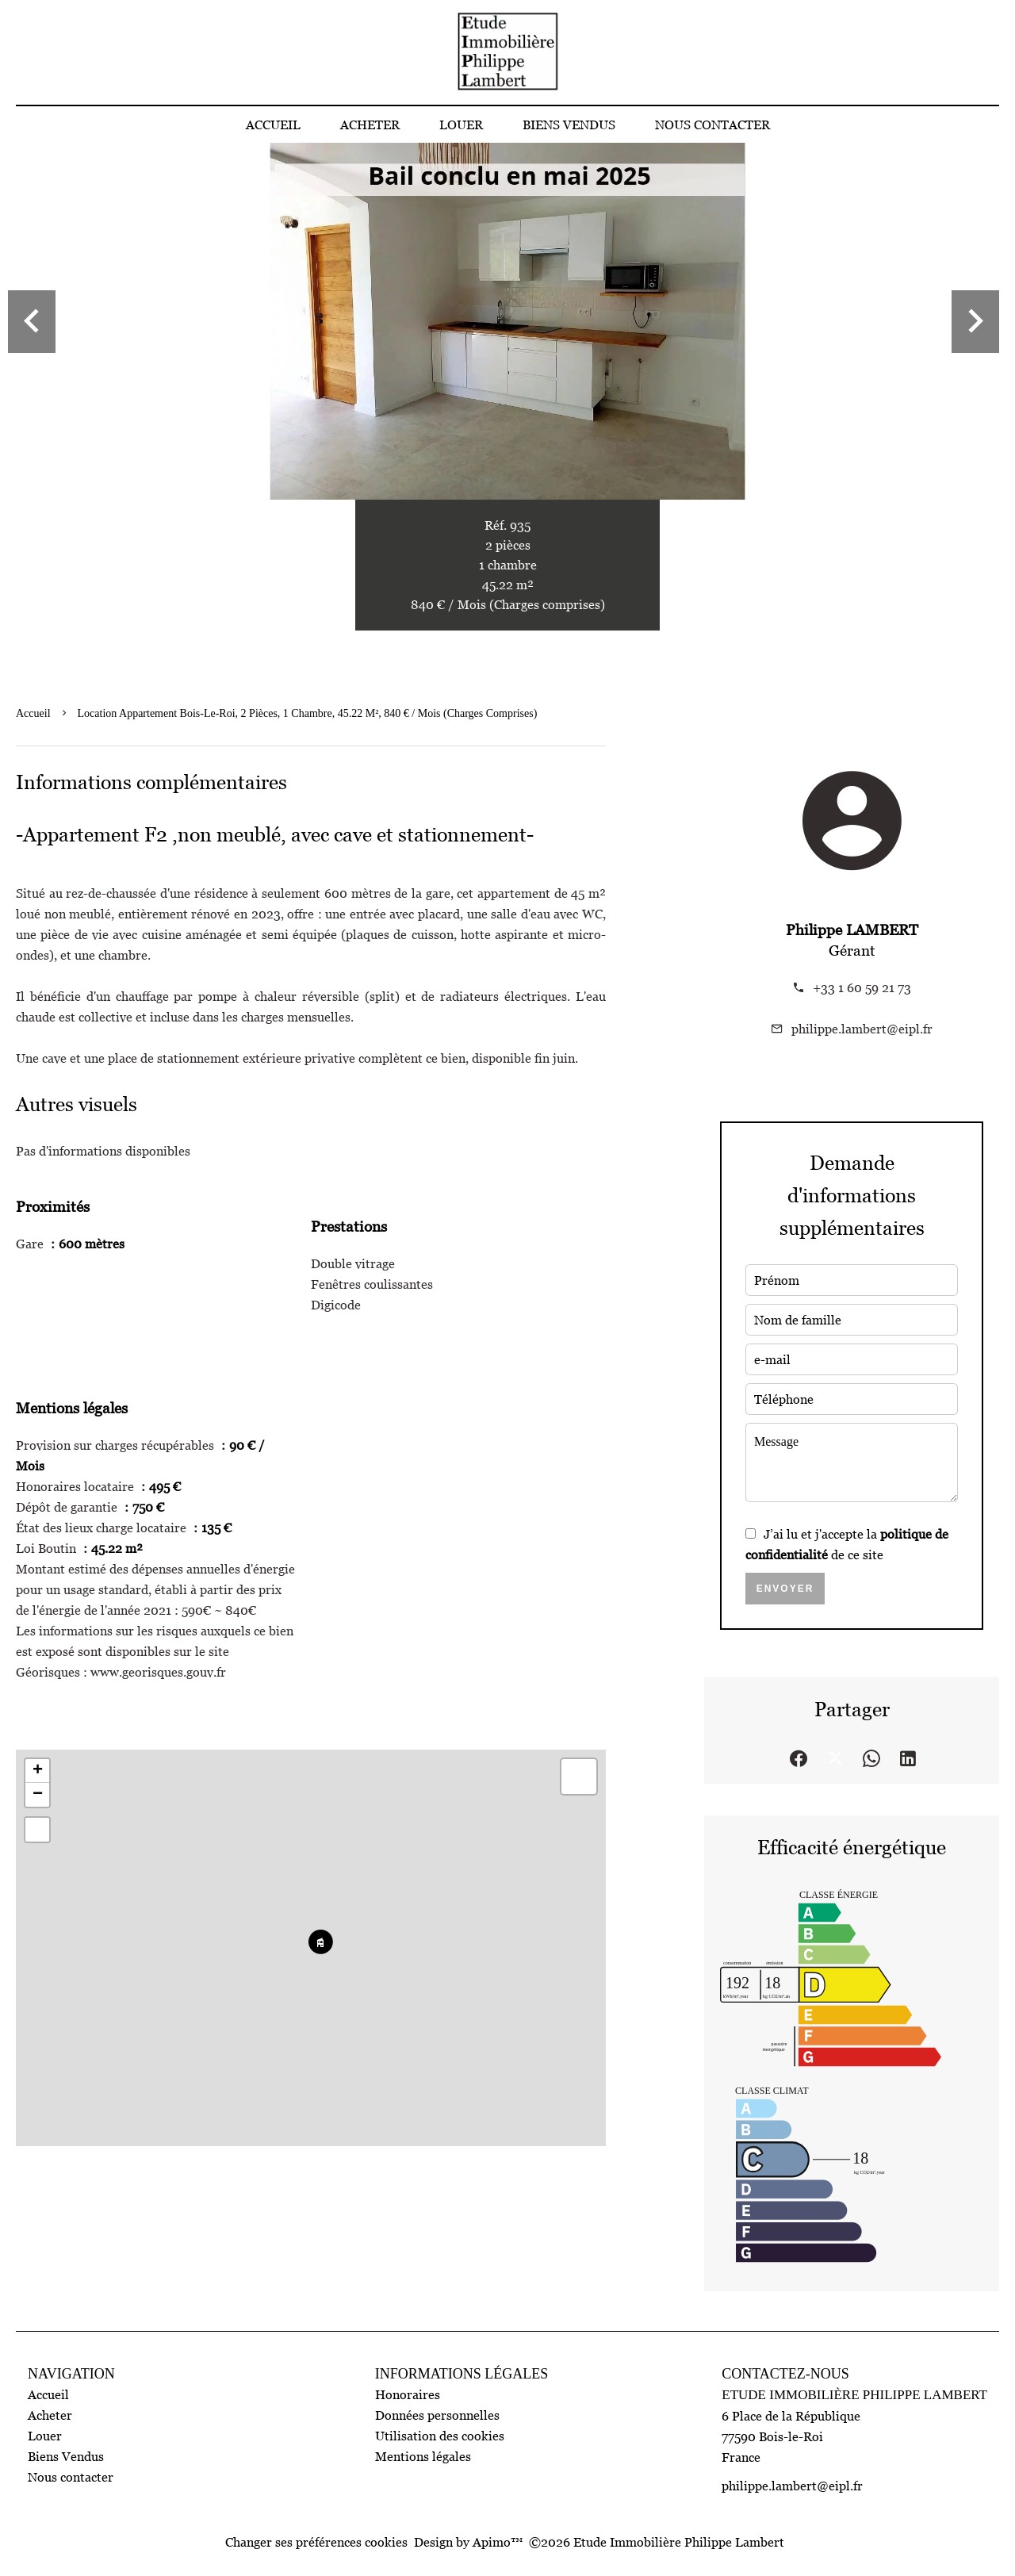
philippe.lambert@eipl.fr (862, 1028)
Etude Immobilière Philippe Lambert (854, 2394)
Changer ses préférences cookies (316, 2542)
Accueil (33, 713)
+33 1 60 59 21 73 (862, 987)
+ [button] (38, 1771)
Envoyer (785, 1588)
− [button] (38, 1795)
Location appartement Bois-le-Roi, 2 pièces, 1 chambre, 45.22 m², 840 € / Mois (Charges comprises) (308, 713)
